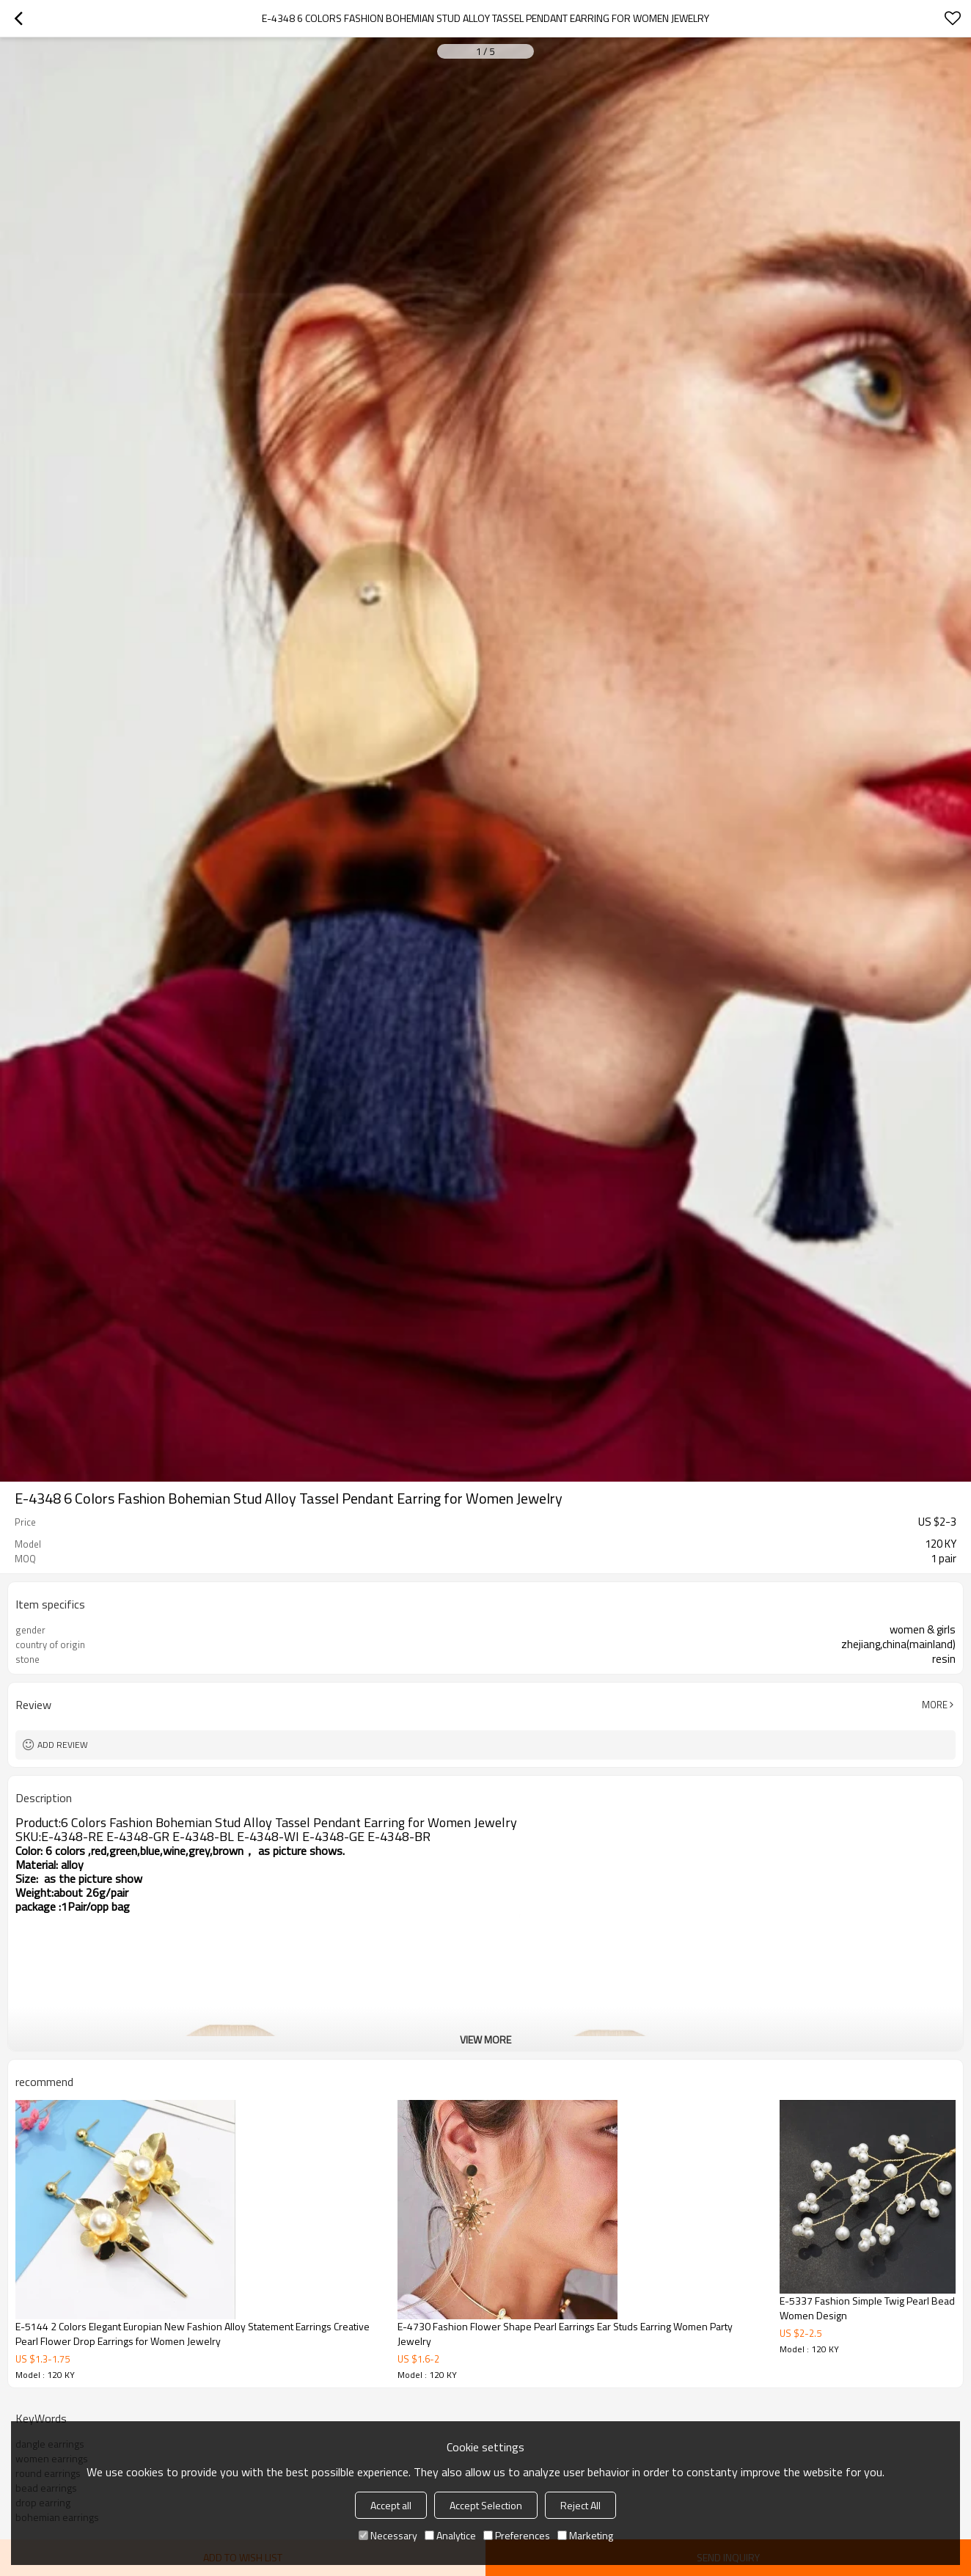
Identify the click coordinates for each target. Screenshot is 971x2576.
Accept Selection (486, 2505)
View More (485, 2039)
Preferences (516, 2535)
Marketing (585, 2535)
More (935, 1704)
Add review (62, 1745)
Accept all (390, 2505)
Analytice (450, 2535)
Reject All (580, 2505)
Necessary (388, 2535)
